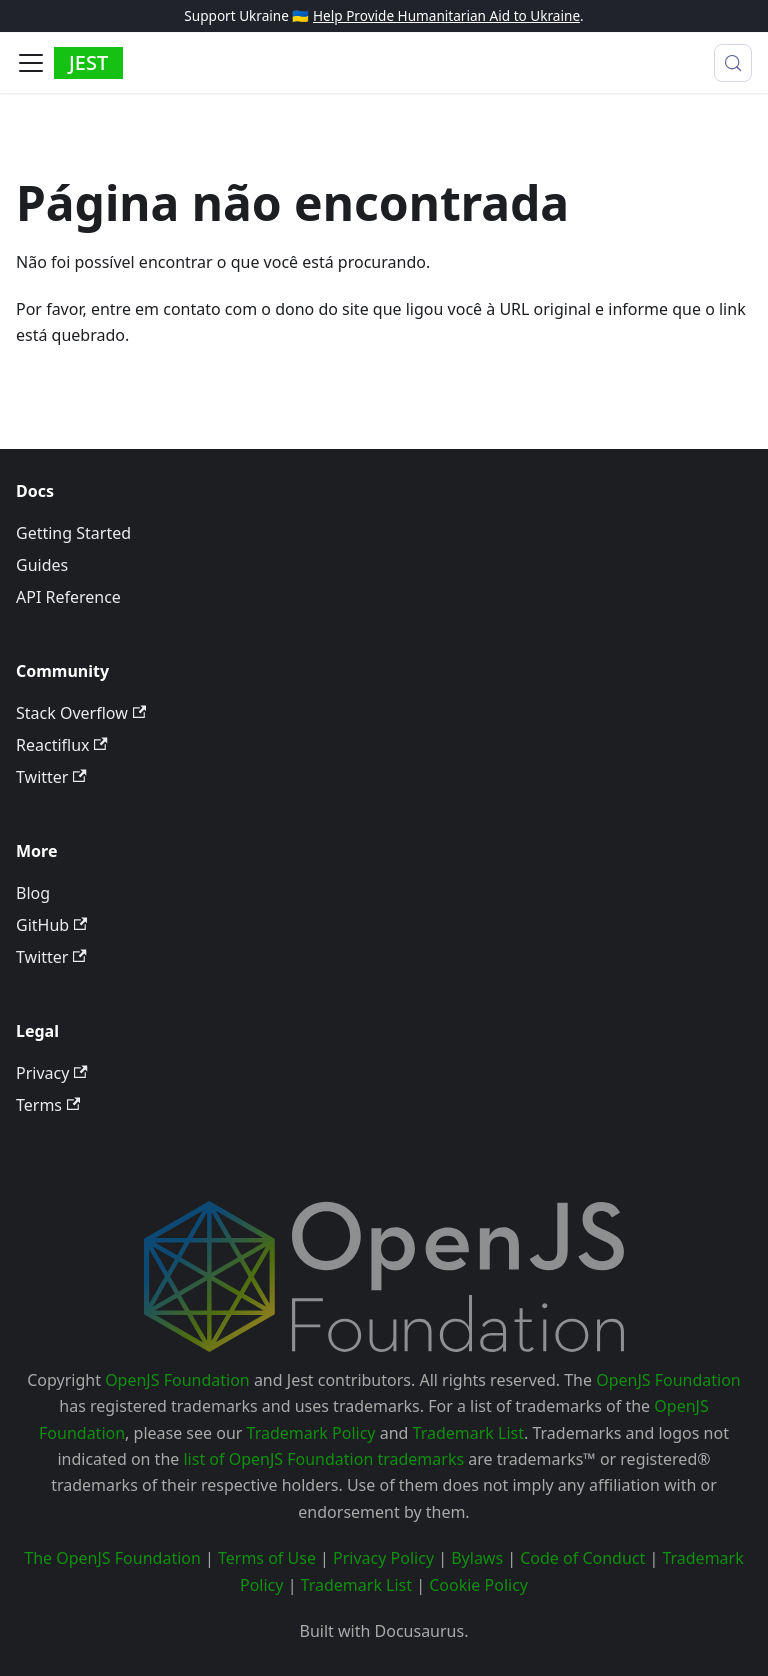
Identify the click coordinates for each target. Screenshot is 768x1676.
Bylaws (477, 1558)
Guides (42, 565)
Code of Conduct (582, 1558)
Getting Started (73, 533)
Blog (33, 893)
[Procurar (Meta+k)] (733, 63)
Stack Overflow (81, 713)
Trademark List (468, 1433)
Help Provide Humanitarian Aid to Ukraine (446, 15)
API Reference (68, 597)
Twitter (51, 777)
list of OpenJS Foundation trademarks (323, 1459)
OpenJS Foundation (177, 1380)
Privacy (52, 1073)
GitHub (51, 925)
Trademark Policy (311, 1433)
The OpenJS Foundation (112, 1558)
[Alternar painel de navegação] (31, 63)
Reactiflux (62, 745)
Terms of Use (267, 1558)
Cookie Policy (478, 1585)
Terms (48, 1105)
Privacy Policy (383, 1558)
